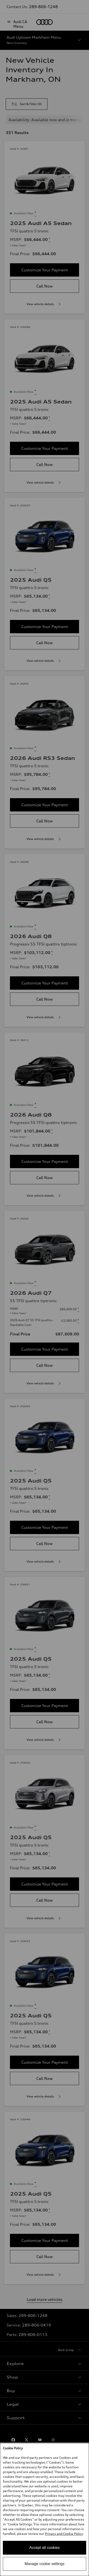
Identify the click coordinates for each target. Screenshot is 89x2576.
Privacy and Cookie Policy (64, 2534)
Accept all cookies (44, 2548)
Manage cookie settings (44, 2564)
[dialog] (44, 2509)
